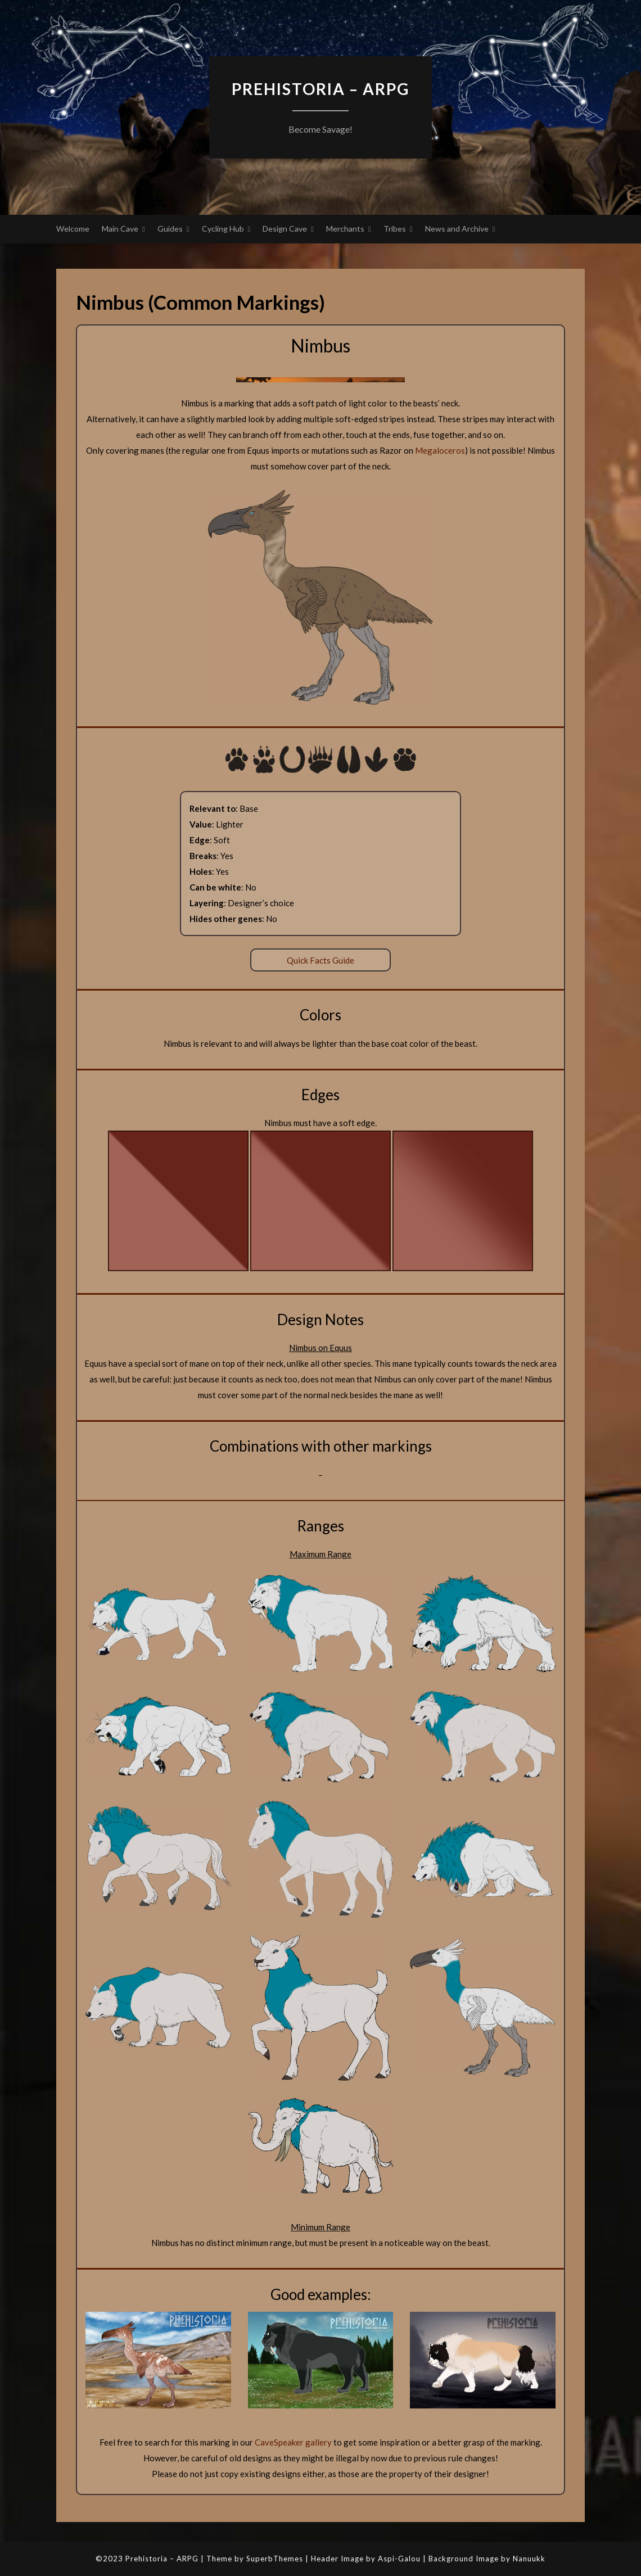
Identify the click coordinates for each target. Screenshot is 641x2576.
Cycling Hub (223, 228)
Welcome (72, 228)
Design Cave (285, 228)
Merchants (345, 228)
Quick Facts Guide (320, 960)
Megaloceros (440, 450)
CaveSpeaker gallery (293, 2442)
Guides (170, 228)
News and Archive (457, 228)
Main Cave (120, 228)
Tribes (394, 228)
